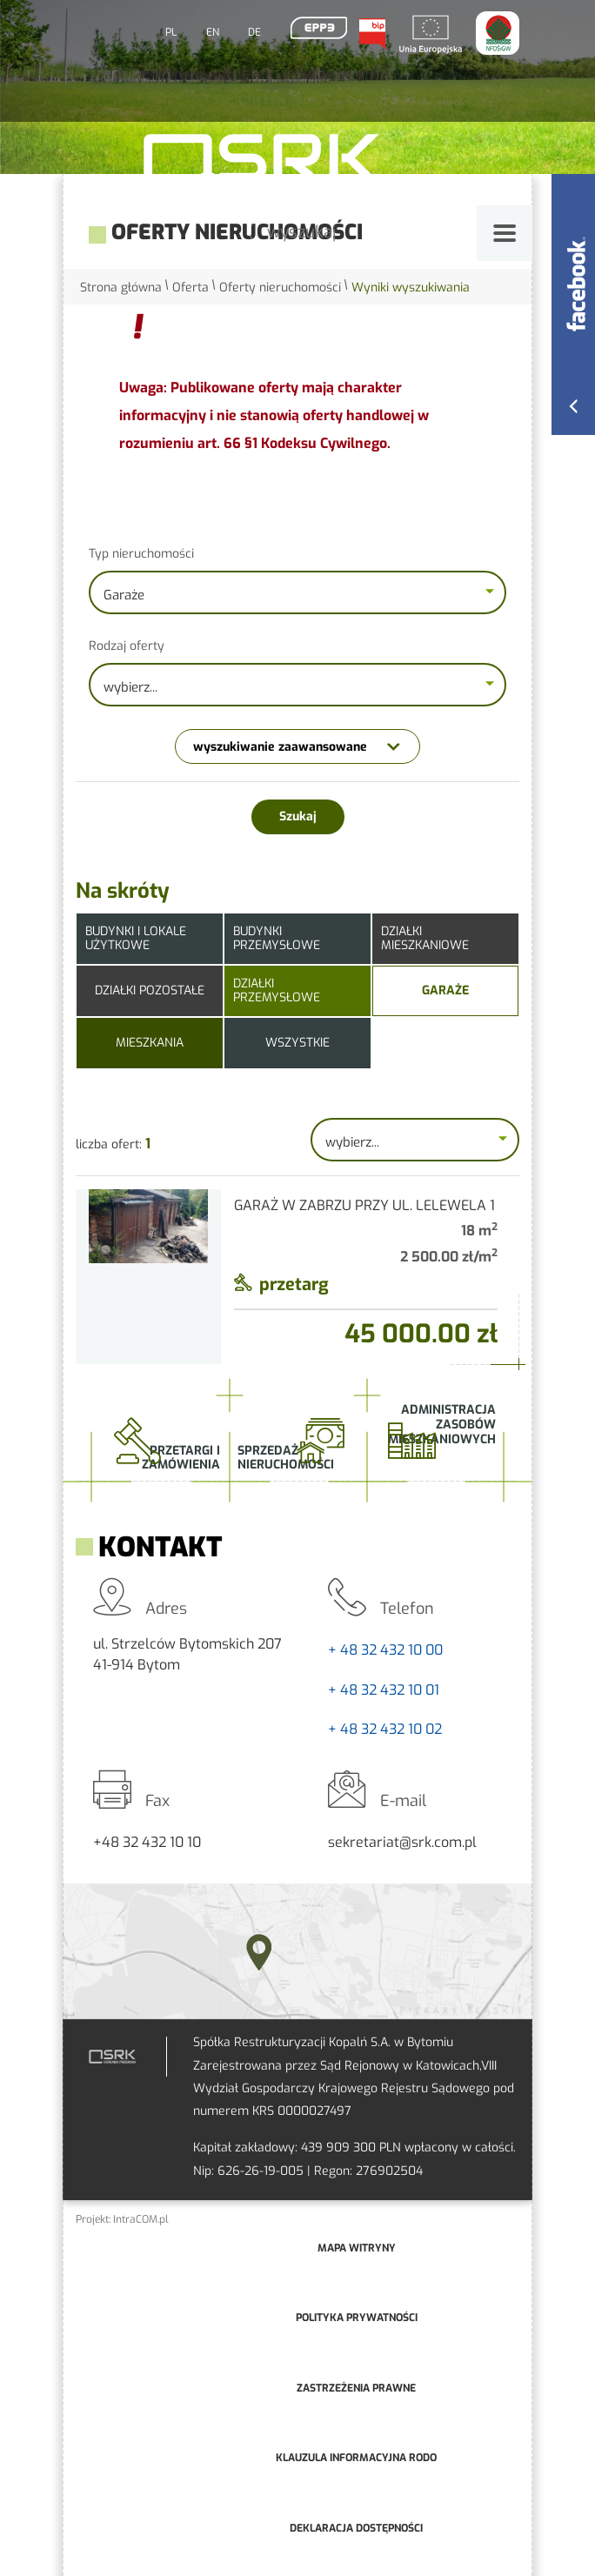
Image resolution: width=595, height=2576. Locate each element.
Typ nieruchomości (141, 553)
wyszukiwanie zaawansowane (280, 747)
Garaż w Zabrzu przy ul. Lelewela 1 (364, 1205)
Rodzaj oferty (126, 646)
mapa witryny (357, 2248)
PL (171, 32)
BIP (371, 34)
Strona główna (121, 287)
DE (254, 32)
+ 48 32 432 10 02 (385, 1729)
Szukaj (298, 816)
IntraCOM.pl (141, 2219)
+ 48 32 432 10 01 (383, 1690)
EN (212, 32)
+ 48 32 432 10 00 (385, 1650)
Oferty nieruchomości (280, 287)
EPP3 (318, 28)
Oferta (190, 287)
